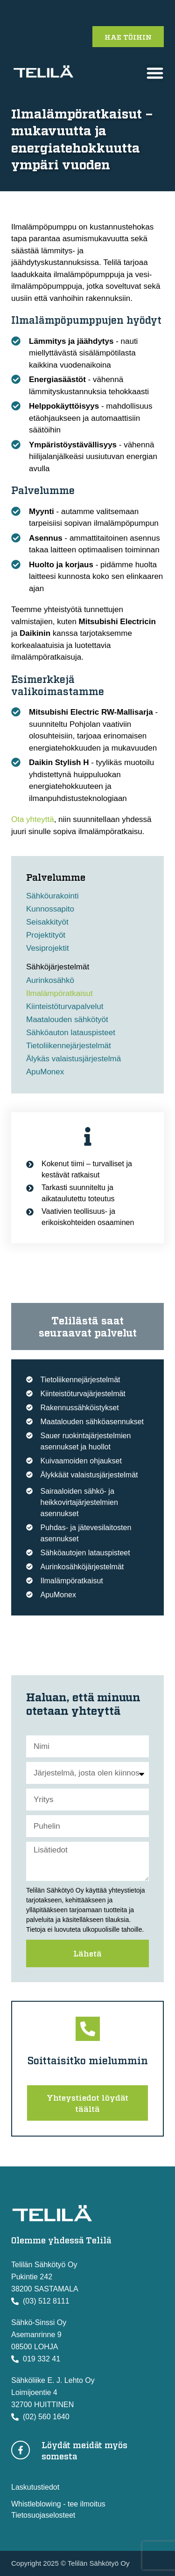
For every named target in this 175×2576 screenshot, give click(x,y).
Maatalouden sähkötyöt (67, 1019)
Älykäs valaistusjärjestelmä (73, 1058)
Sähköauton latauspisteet (70, 1032)
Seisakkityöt (47, 922)
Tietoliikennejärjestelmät (68, 1045)
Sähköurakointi (52, 895)
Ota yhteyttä (32, 819)
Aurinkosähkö (50, 980)
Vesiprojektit (47, 948)
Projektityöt (45, 935)
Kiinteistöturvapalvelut (64, 1006)
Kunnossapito (50, 909)
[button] (155, 73)
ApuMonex (45, 1071)
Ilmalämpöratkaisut (59, 993)
